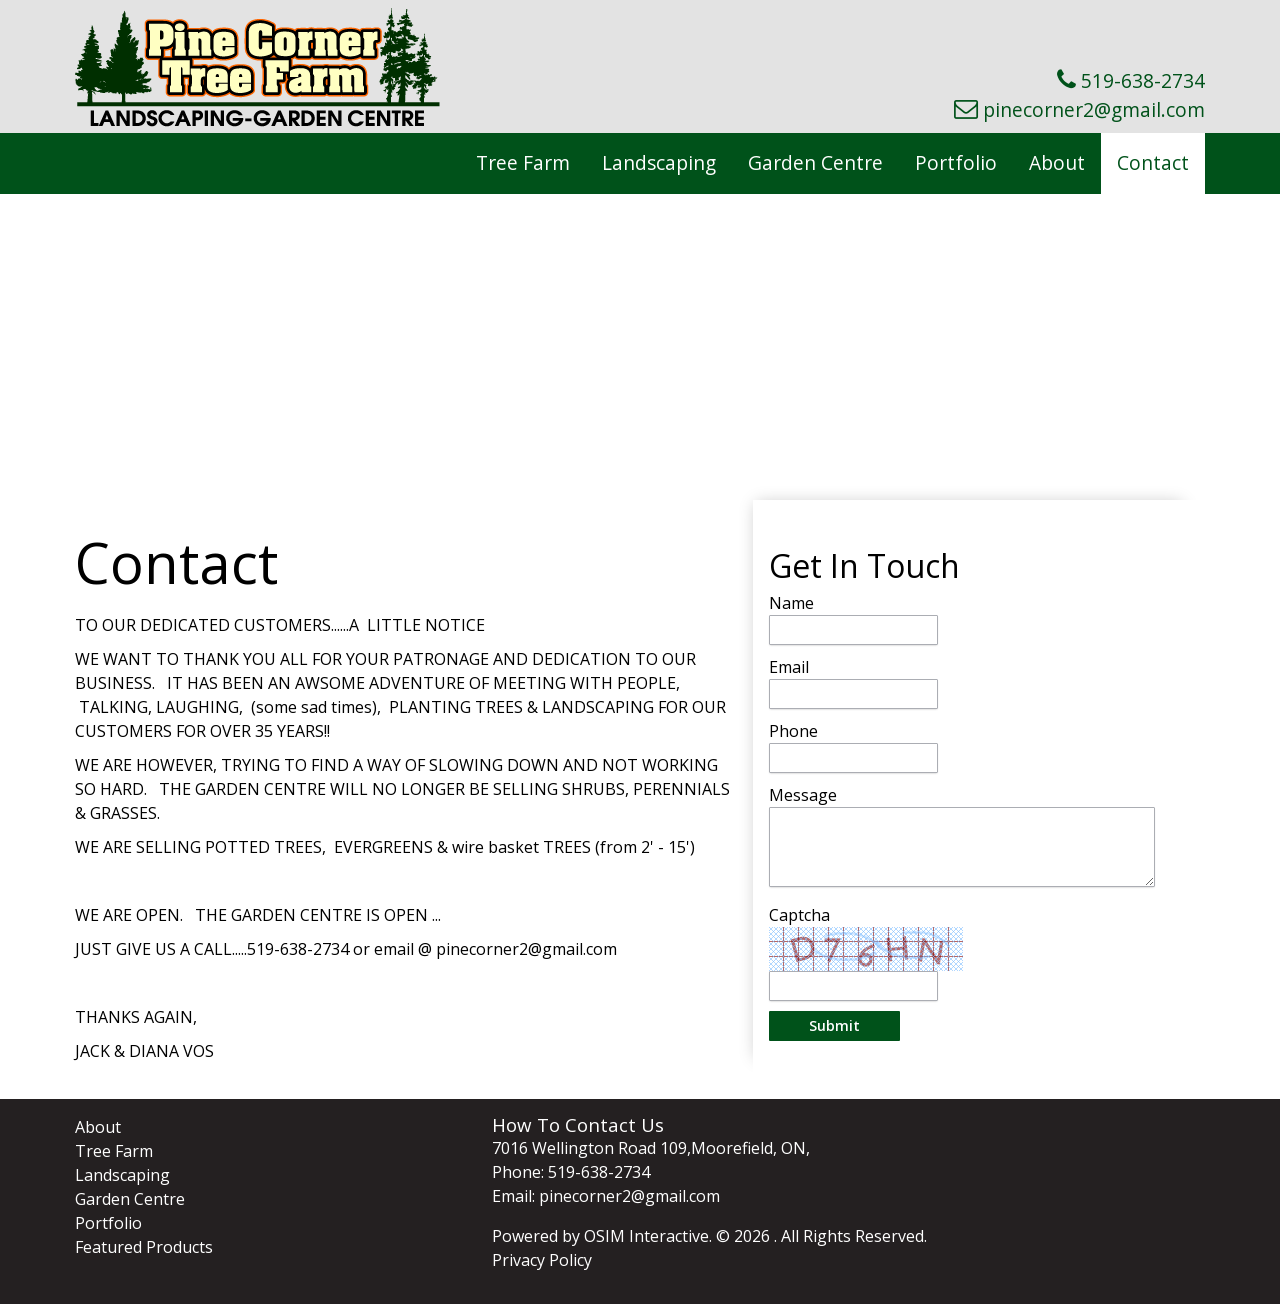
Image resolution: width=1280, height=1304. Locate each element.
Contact (1153, 162)
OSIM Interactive (646, 1236)
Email (789, 667)
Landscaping (659, 162)
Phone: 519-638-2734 (571, 1172)
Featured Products (144, 1247)
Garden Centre (815, 162)
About (1057, 162)
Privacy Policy (542, 1260)
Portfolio (956, 162)
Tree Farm (523, 162)
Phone (793, 731)
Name (791, 603)
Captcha (799, 915)
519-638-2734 (1143, 80)
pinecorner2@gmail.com (1094, 109)
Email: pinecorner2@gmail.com (606, 1196)
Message (803, 795)
